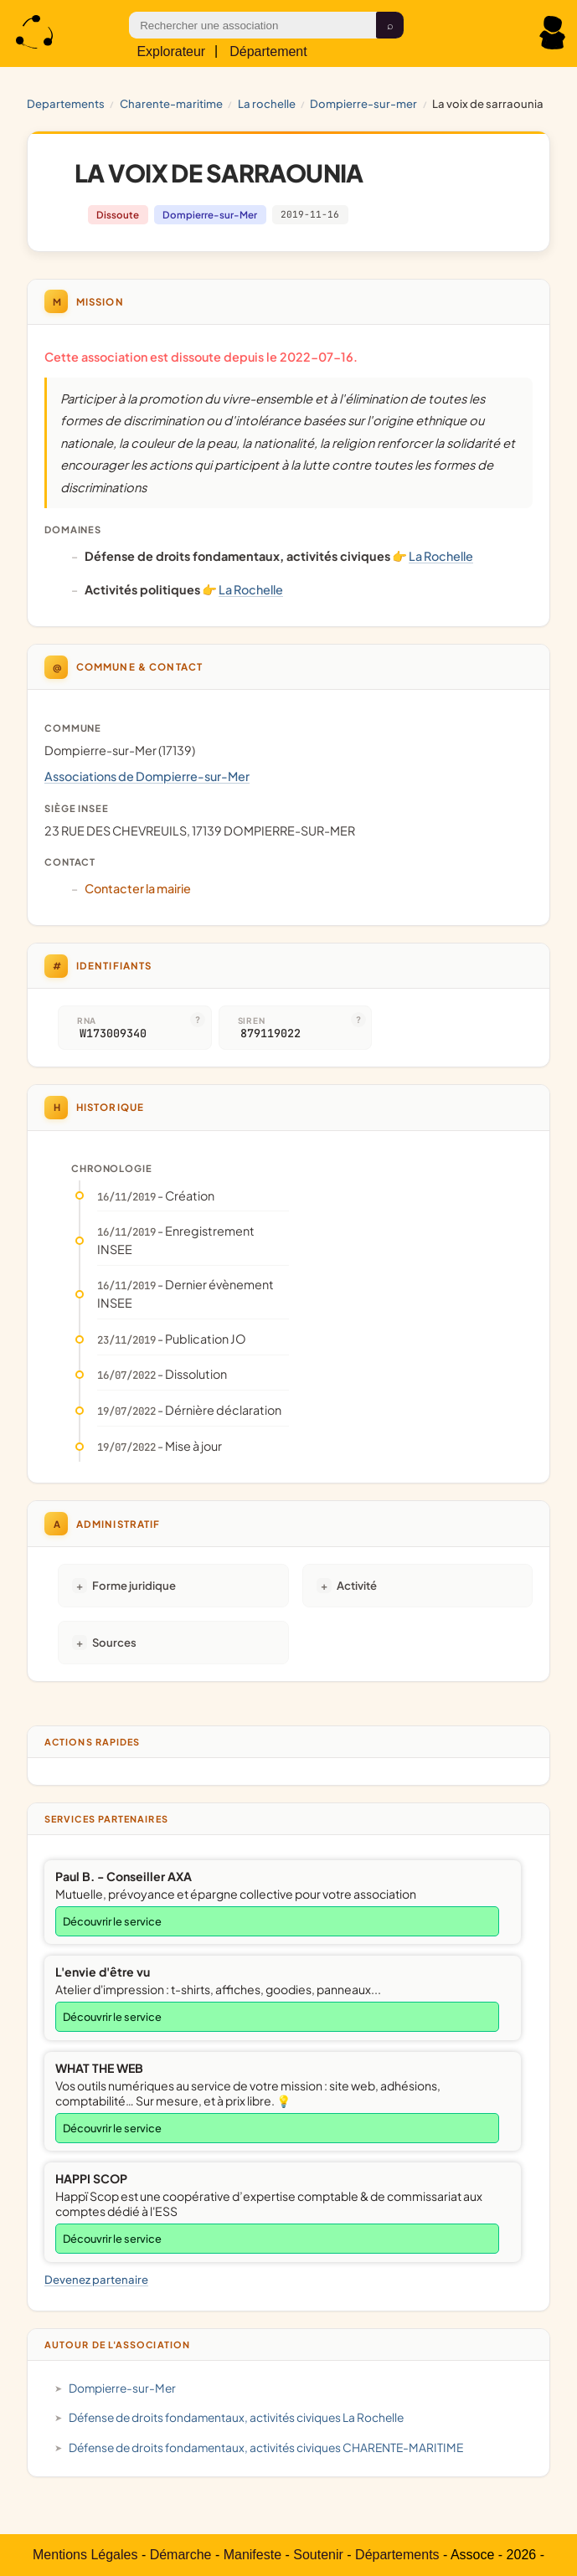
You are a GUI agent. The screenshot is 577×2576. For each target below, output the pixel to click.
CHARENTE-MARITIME (171, 103)
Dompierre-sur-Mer (363, 103)
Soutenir (318, 2555)
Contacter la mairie (138, 888)
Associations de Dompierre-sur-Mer (147, 776)
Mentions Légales (85, 2555)
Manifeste (252, 2555)
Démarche (181, 2555)
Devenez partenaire (96, 2279)
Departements (66, 103)
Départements (397, 2555)
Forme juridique (134, 1585)
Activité (357, 1585)
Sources (114, 1642)
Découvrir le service (112, 1921)
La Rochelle (267, 103)
